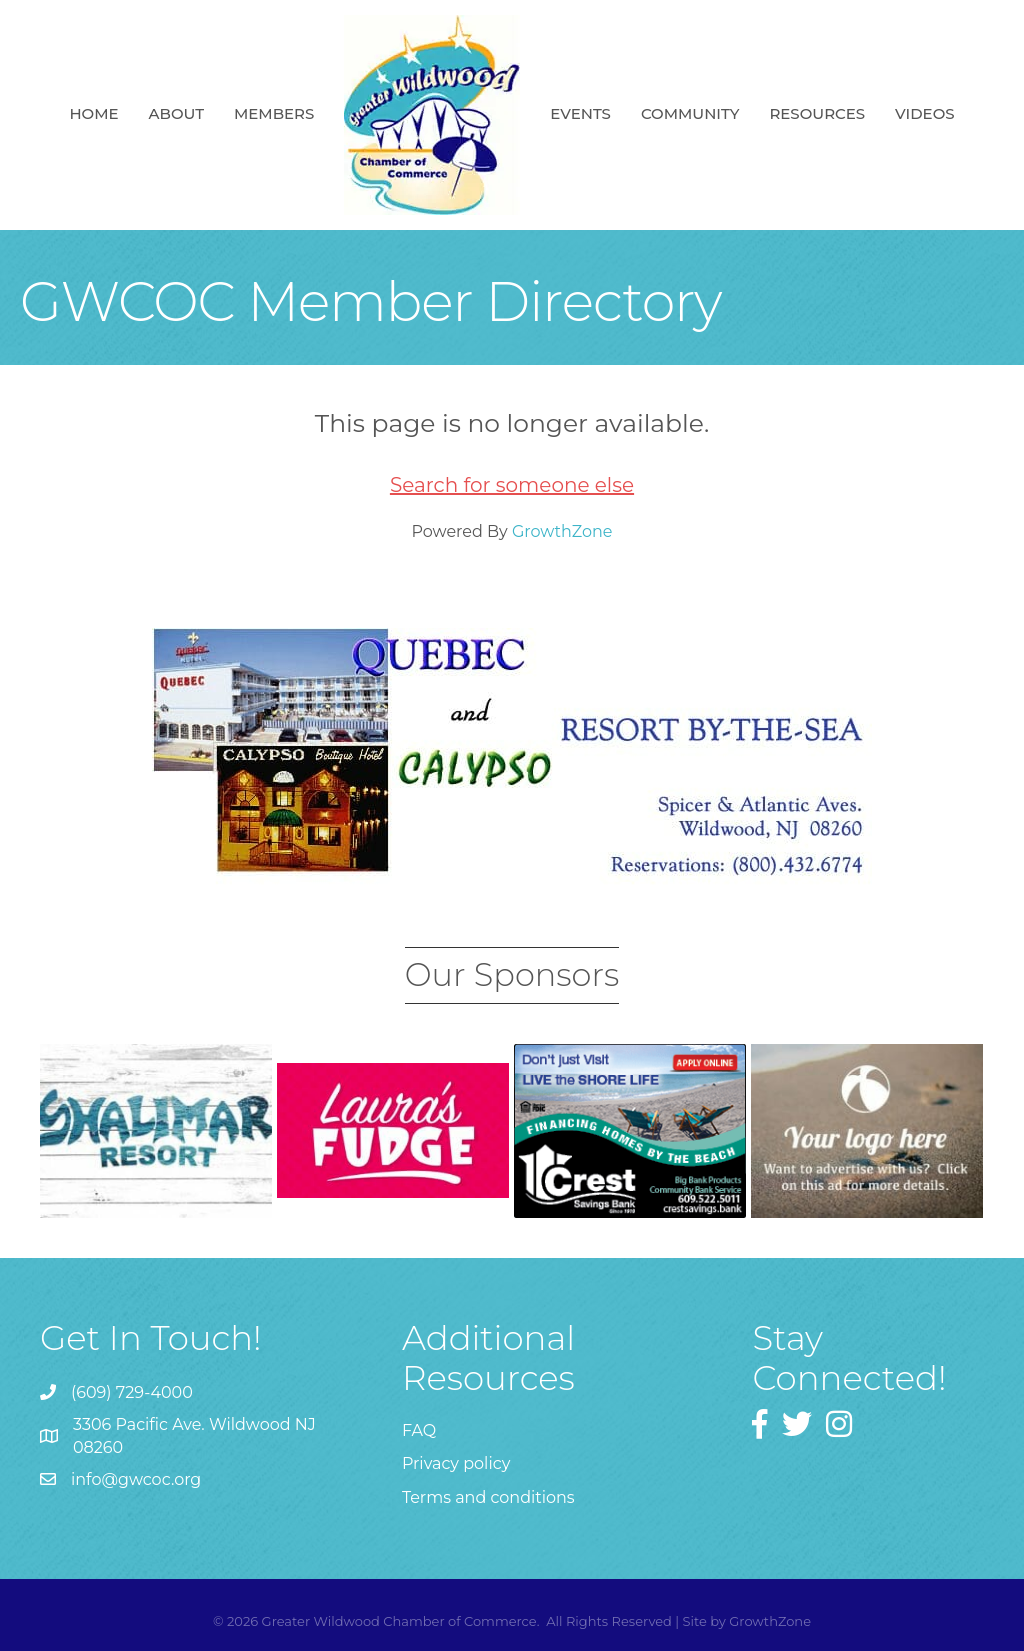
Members (274, 113)
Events (580, 113)
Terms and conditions (488, 1497)
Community (690, 113)
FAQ (419, 1430)
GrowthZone (562, 531)
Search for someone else (512, 485)
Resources (817, 113)
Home (93, 113)
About (176, 113)
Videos (924, 113)
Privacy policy (456, 1463)
